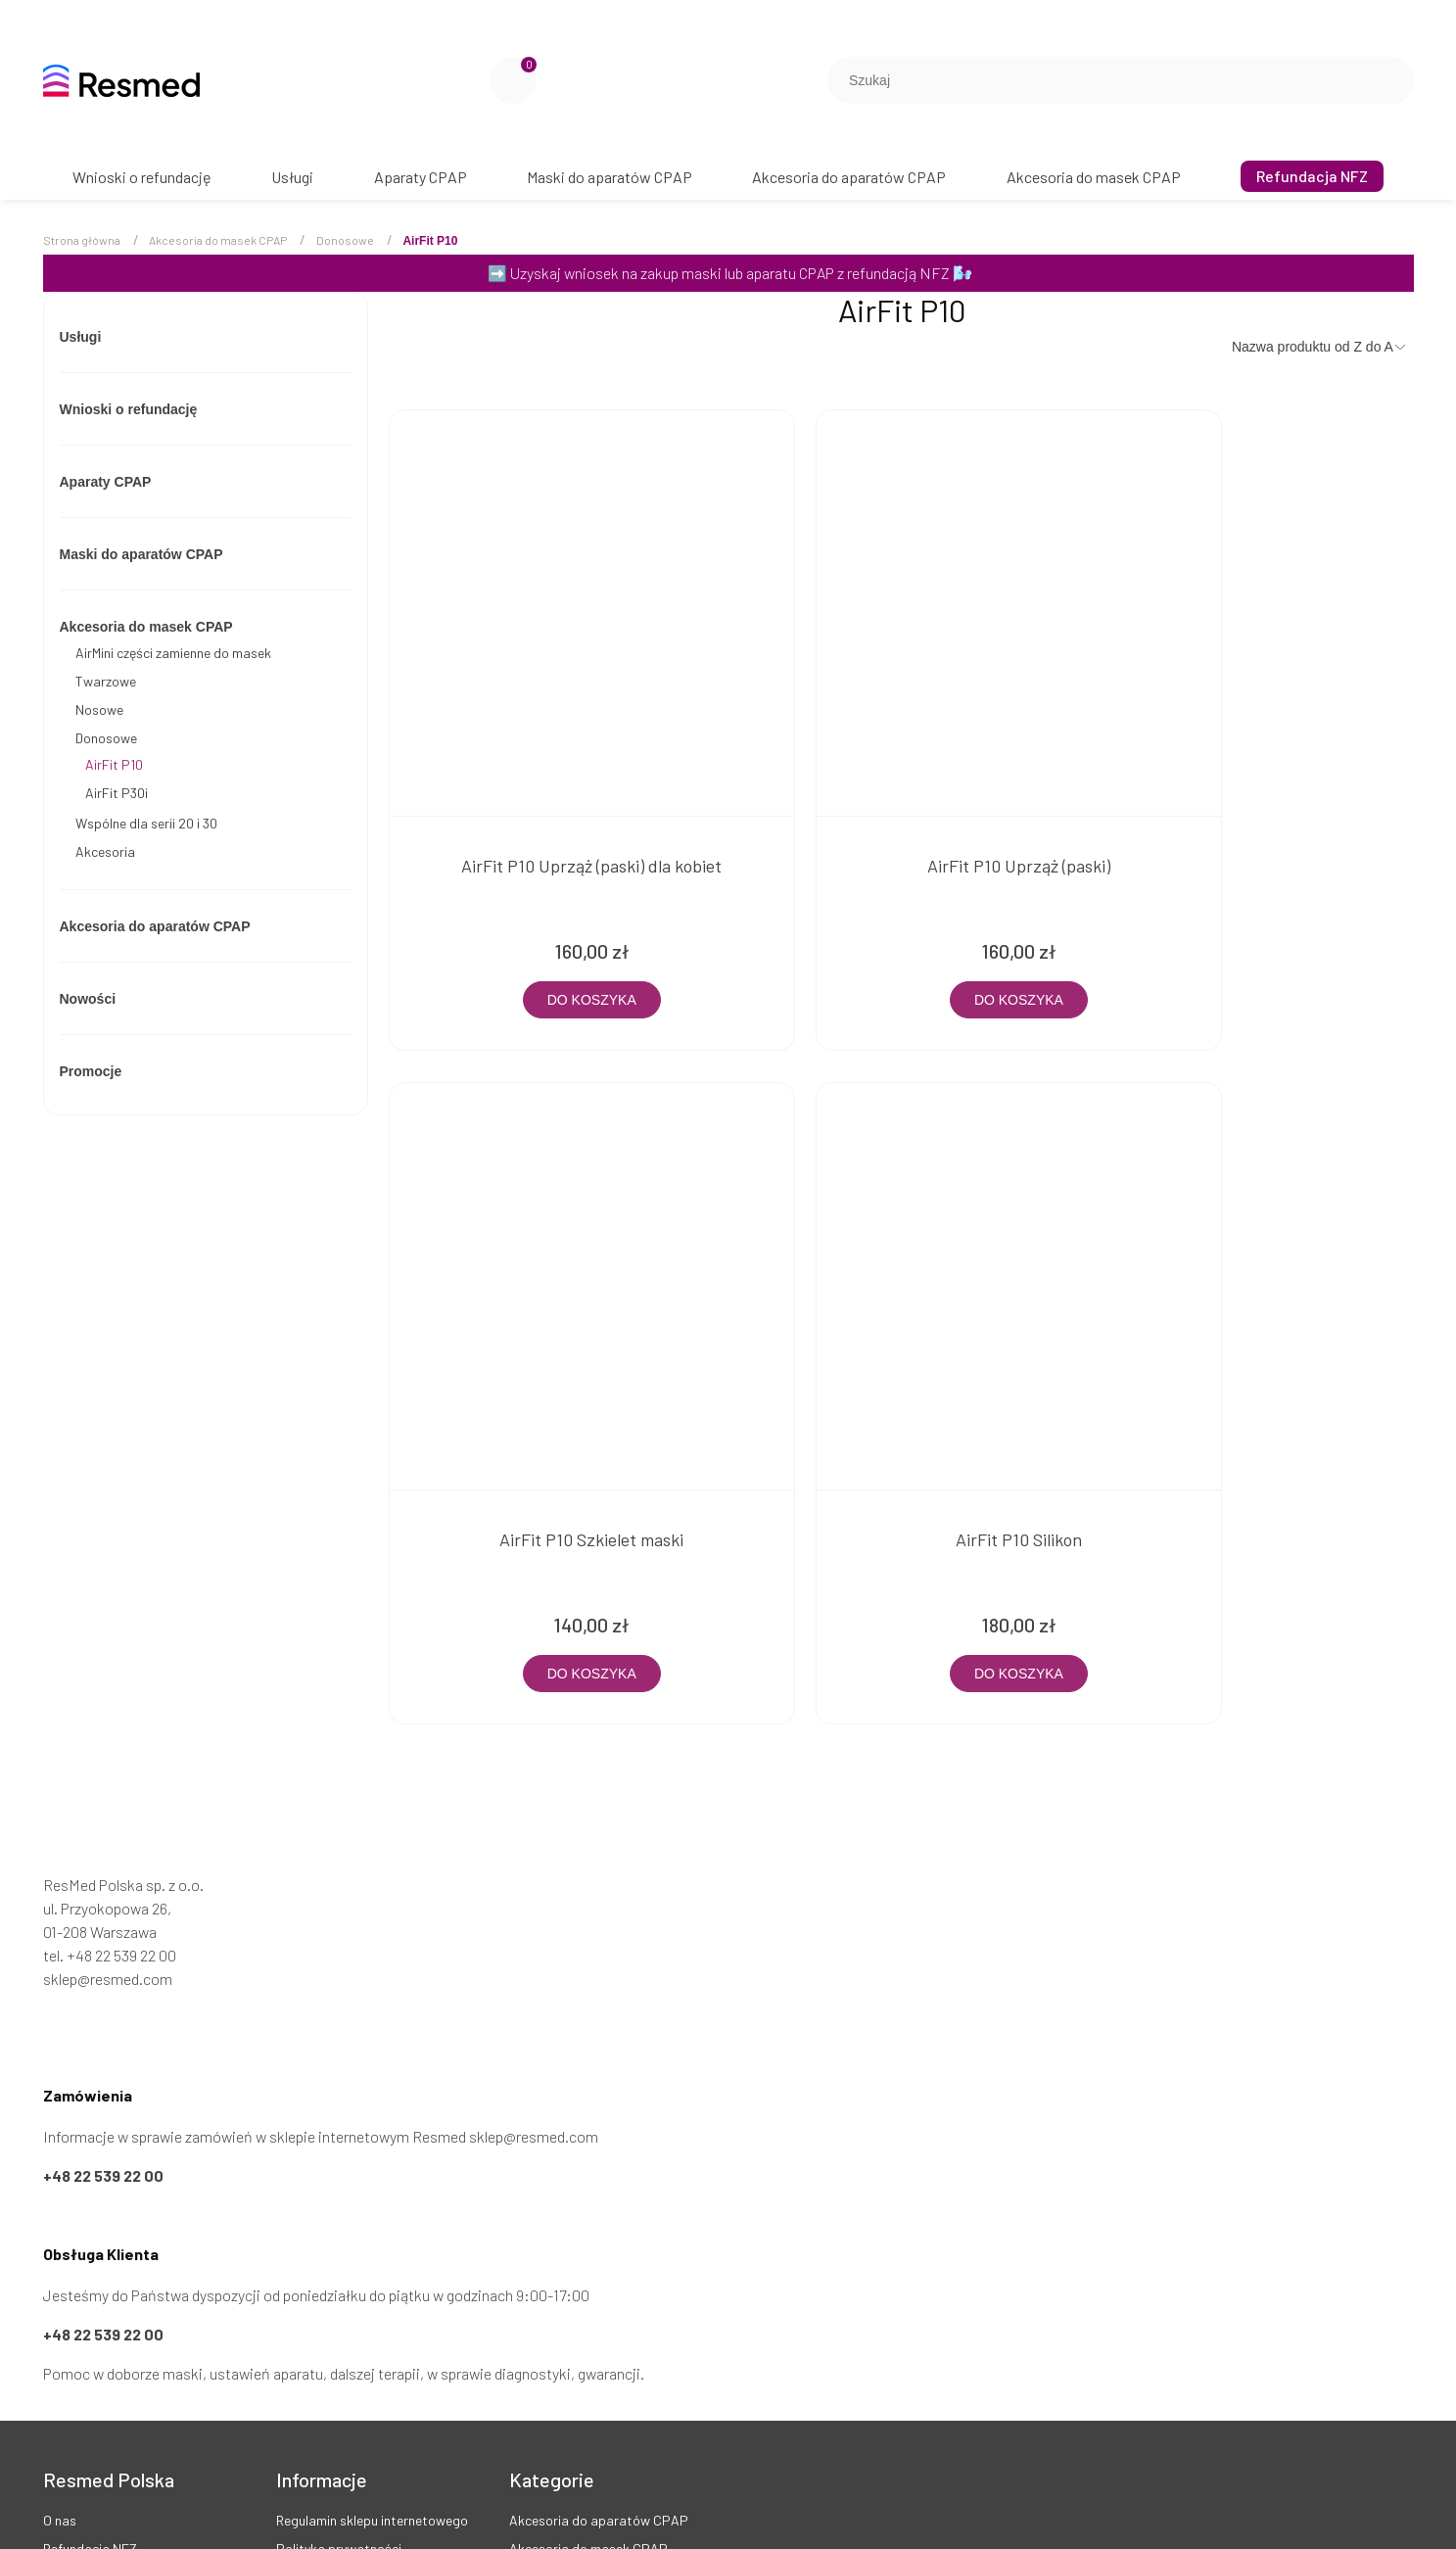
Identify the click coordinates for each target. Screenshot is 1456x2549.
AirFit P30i (116, 792)
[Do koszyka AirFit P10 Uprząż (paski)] (902, 916)
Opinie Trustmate (94, 2468)
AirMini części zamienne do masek (173, 652)
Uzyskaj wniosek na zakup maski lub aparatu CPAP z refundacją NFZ (730, 272)
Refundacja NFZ (90, 2382)
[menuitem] (141, 176)
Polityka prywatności (338, 2382)
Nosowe (99, 709)
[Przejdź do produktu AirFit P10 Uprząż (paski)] (902, 571)
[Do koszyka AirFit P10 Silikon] (554, 1506)
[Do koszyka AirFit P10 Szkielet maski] (1251, 916)
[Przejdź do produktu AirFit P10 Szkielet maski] (1251, 571)
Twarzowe (105, 681)
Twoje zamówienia (97, 2410)
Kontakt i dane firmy (103, 2439)
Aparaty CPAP (106, 482)
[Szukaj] (1391, 80)
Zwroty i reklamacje (334, 2410)
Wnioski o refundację (129, 409)
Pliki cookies (313, 2491)
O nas (59, 2352)
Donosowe (106, 738)
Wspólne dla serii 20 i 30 (146, 823)
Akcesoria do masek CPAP (146, 627)
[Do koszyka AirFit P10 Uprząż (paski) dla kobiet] (554, 916)
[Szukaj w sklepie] (1101, 80)
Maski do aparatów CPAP (141, 554)
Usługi (81, 337)
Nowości (88, 999)
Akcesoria (105, 851)
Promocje (91, 1071)
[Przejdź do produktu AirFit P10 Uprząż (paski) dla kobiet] (554, 571)
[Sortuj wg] (1319, 347)
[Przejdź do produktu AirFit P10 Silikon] (554, 1161)
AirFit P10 (114, 764)
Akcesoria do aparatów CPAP (155, 926)
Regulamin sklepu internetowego (372, 2352)
